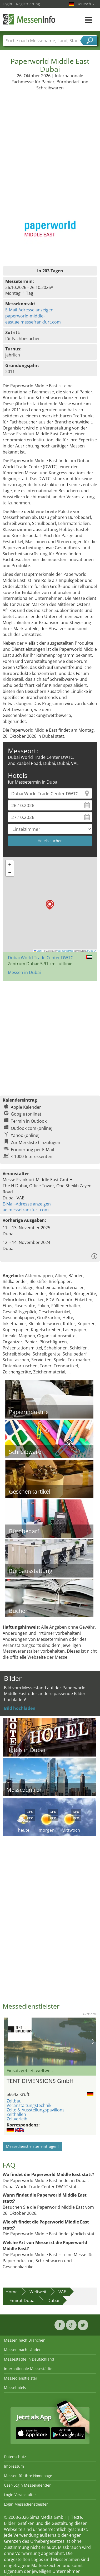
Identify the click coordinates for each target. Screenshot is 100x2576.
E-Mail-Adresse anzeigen (29, 310)
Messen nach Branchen (25, 2340)
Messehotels (15, 2387)
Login (7, 3)
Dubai (53, 2300)
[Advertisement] (49, 143)
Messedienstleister (20, 2378)
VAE (62, 2292)
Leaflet (39, 950)
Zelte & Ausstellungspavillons (35, 2110)
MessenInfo (29, 19)
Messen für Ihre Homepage (28, 2475)
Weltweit (38, 2292)
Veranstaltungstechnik (29, 2105)
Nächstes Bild (93, 2041)
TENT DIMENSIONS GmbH (40, 2081)
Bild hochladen (20, 1708)
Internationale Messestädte (28, 2368)
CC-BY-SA (91, 950)
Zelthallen (16, 2114)
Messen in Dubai (24, 972)
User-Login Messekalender (27, 2485)
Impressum (14, 2466)
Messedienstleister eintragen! (32, 2146)
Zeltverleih (17, 2119)
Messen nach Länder (22, 2349)
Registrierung (28, 3)
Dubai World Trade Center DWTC (40, 958)
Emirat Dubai (22, 2300)
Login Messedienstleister (26, 2504)
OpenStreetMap (65, 950)
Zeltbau (14, 2101)
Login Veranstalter (20, 2494)
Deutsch (86, 3)
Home (12, 2292)
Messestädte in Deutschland (29, 2359)
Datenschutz (15, 2456)
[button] (49, 904)
